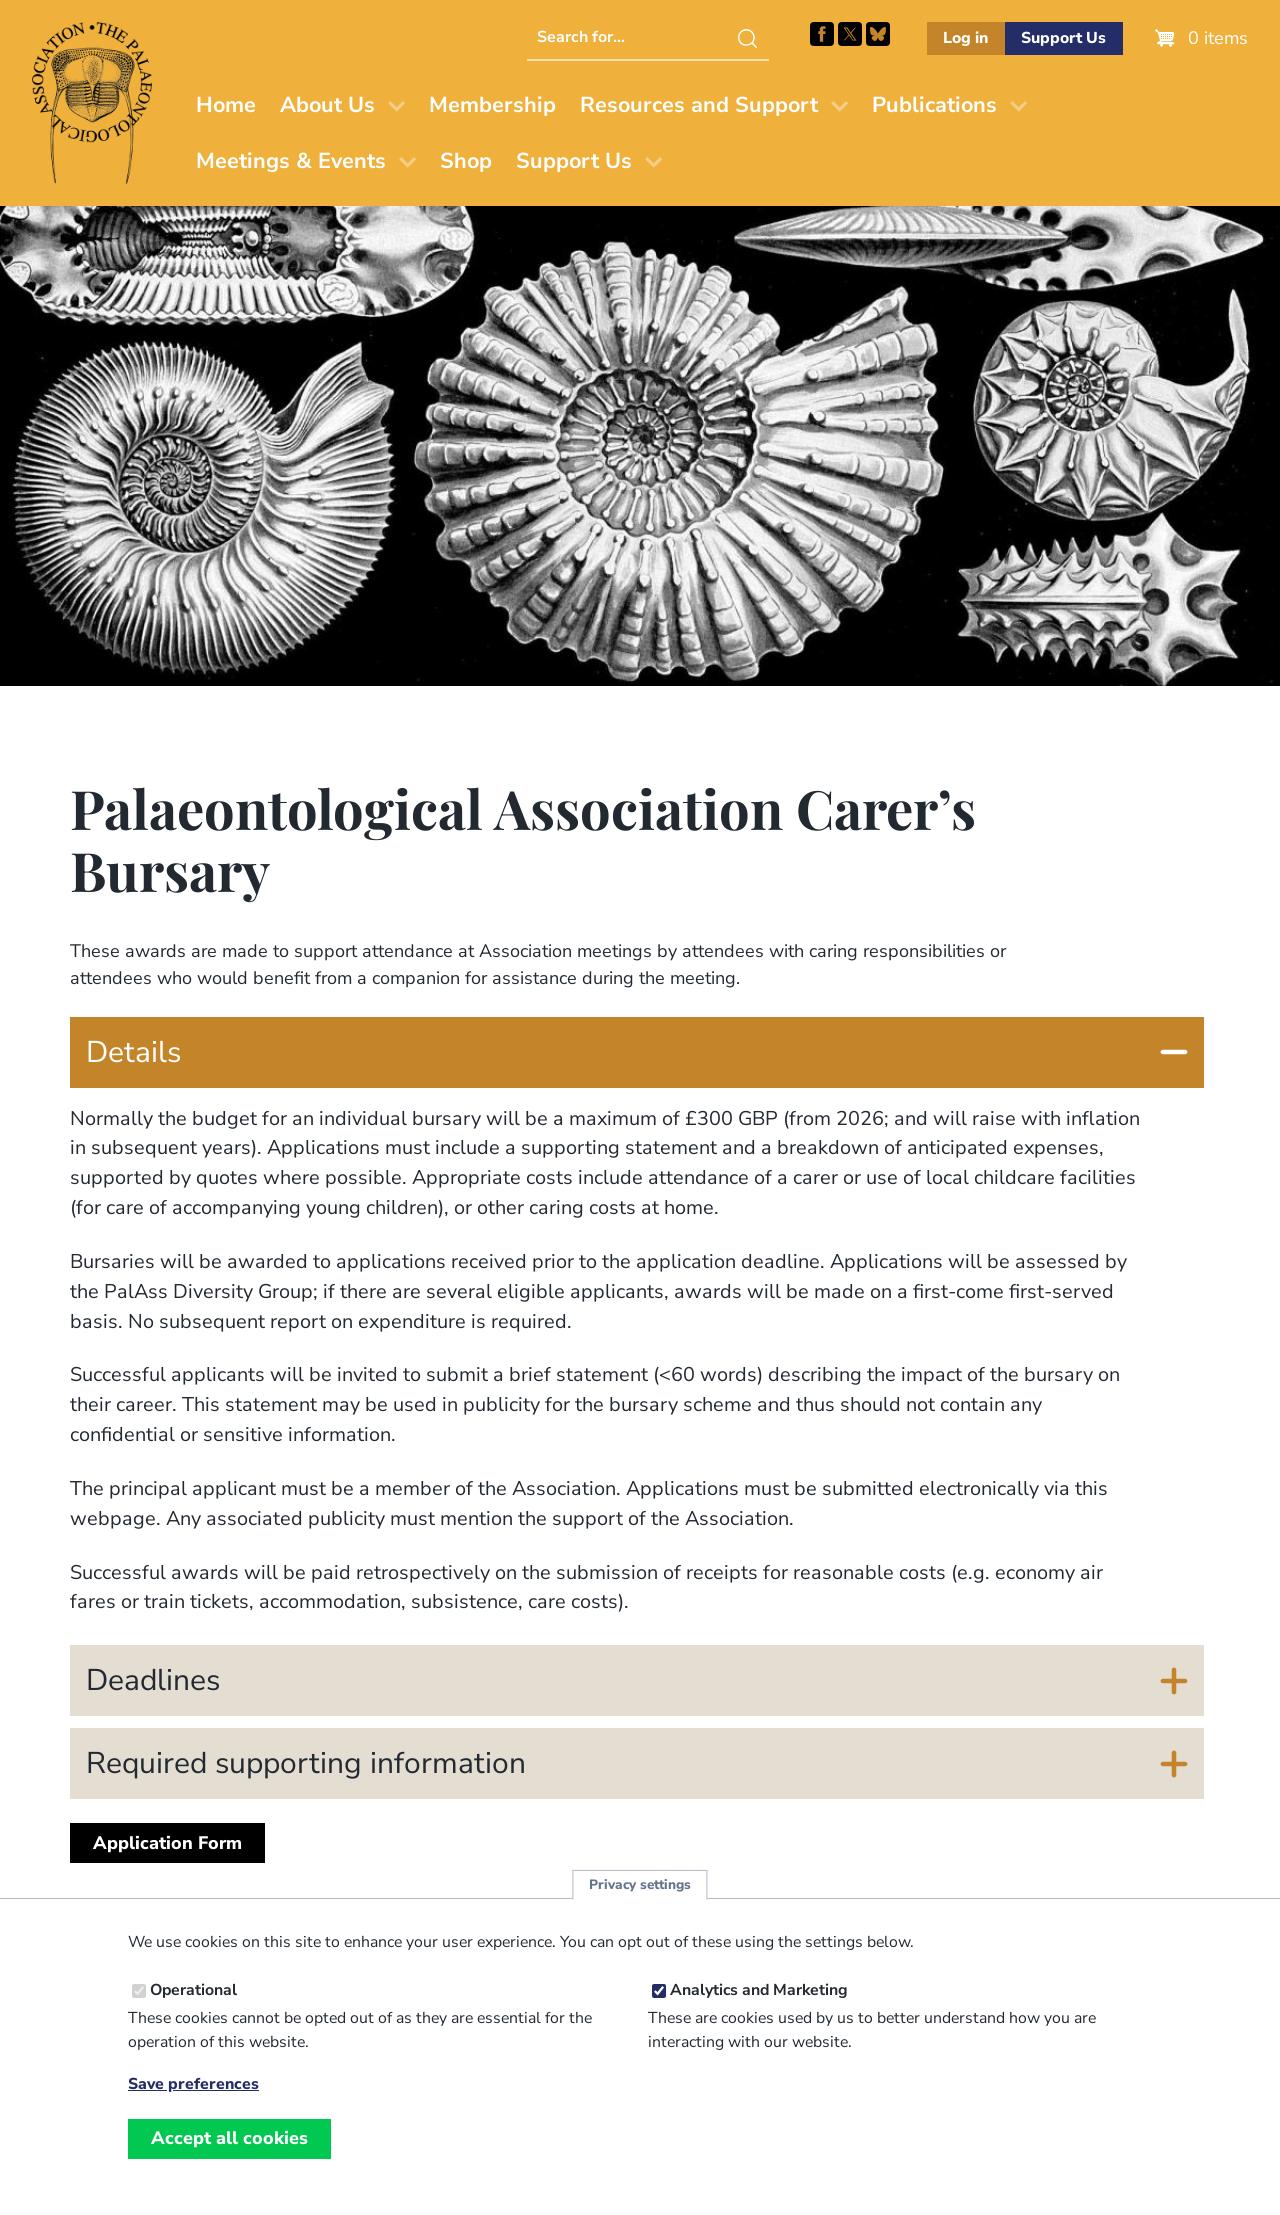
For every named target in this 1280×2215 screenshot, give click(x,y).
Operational (193, 1999)
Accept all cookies (229, 2147)
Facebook (822, 34)
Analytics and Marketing (759, 1999)
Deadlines (153, 1680)
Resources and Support (699, 105)
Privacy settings (640, 1893)
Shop (466, 161)
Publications (934, 105)
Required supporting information (306, 1763)
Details (133, 1052)
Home (226, 105)
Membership (492, 105)
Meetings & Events (291, 161)
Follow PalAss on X (850, 34)
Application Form (167, 1843)
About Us (327, 105)
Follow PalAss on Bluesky (878, 34)
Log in (965, 38)
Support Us (1063, 38)
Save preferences (193, 2093)
